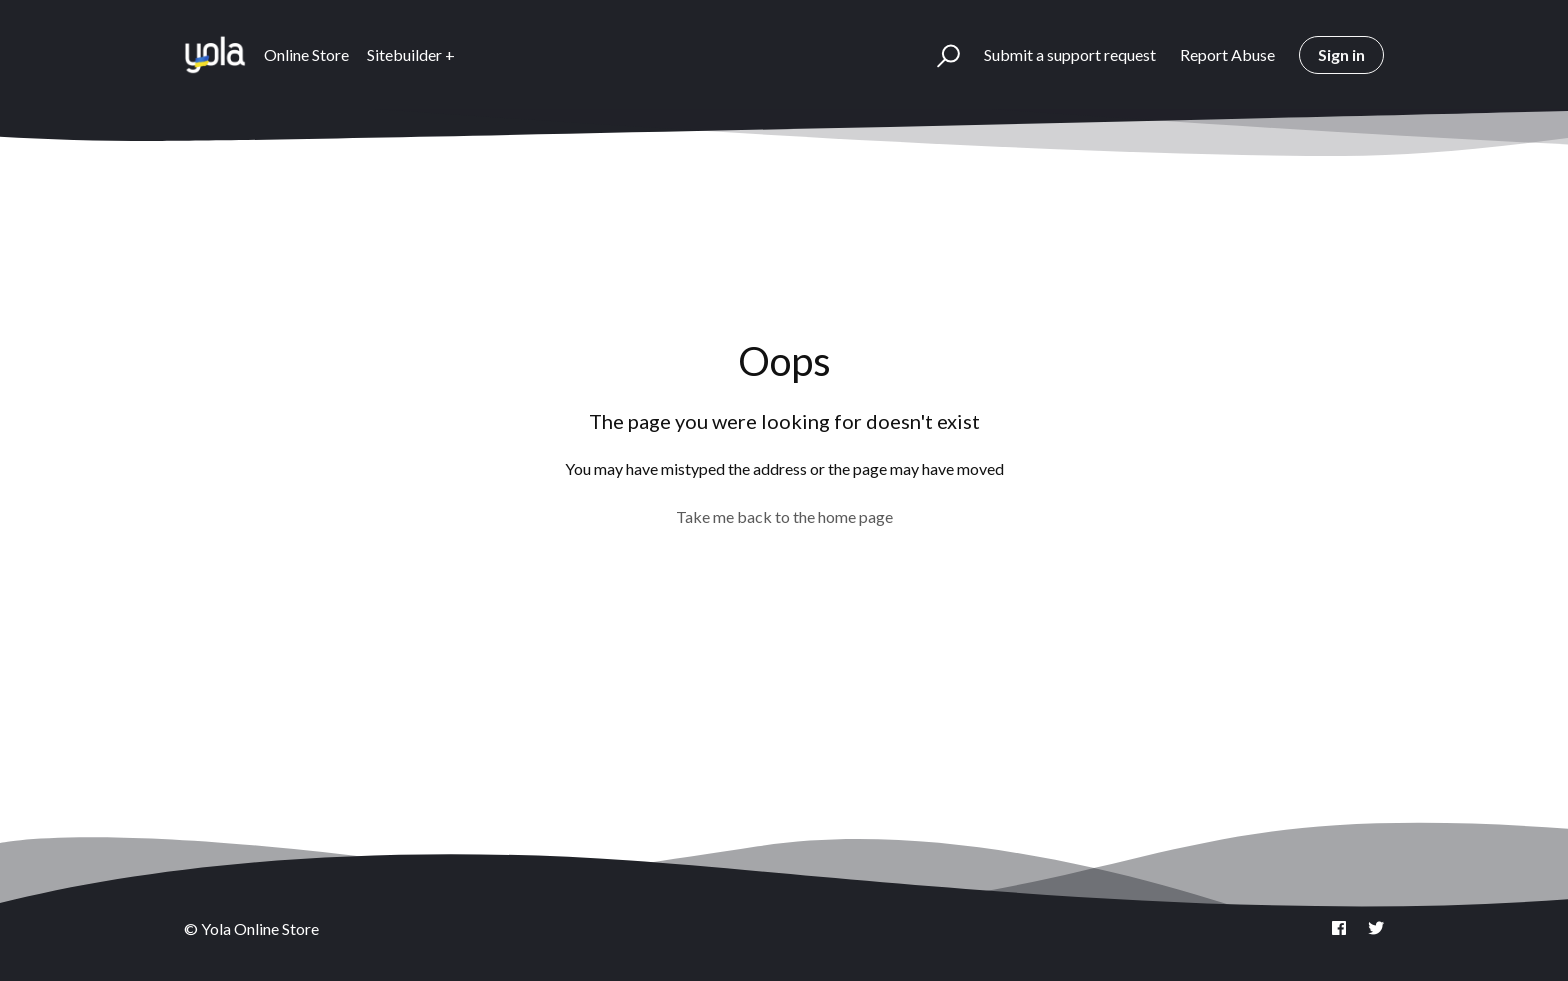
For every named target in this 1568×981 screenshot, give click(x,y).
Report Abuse (1227, 54)
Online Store (306, 54)
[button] (939, 55)
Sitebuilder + (411, 54)
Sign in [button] (1341, 54)
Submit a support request (1070, 54)
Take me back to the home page (784, 516)
